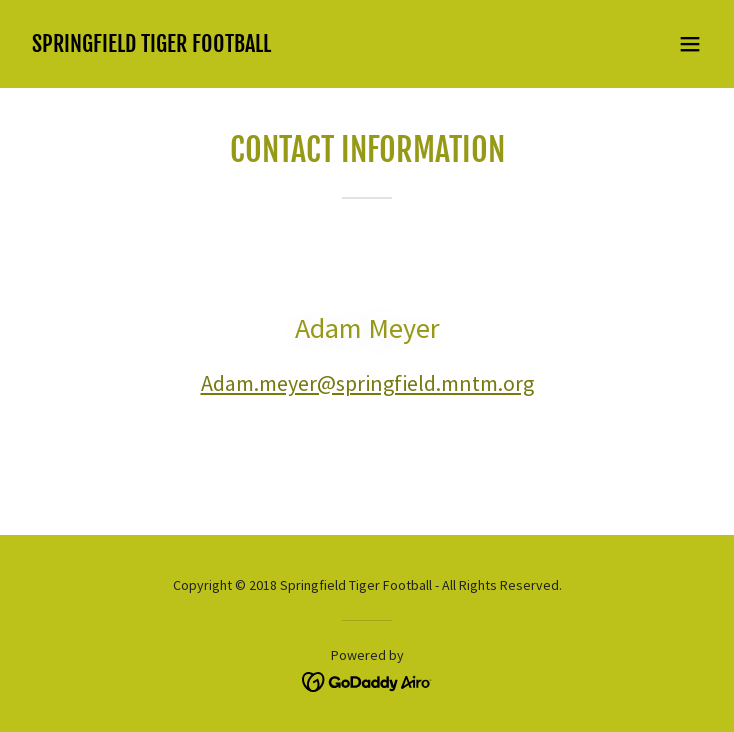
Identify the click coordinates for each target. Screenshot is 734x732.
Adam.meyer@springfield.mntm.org (367, 383)
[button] (690, 44)
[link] (151, 46)
